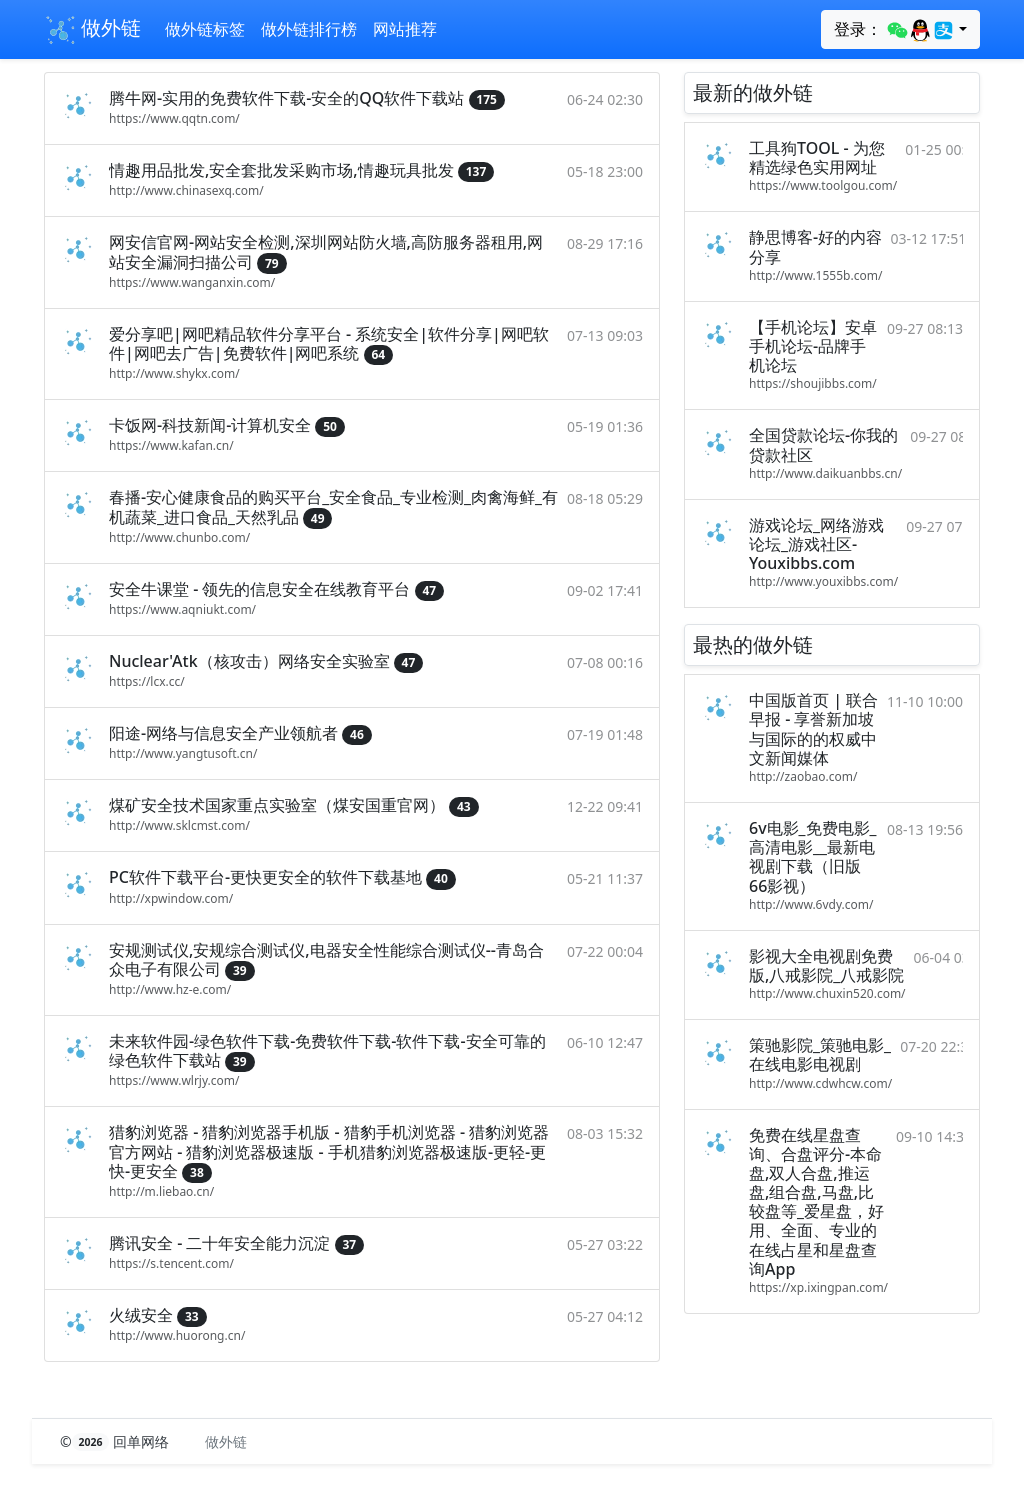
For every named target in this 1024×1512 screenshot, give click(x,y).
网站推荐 (405, 29)
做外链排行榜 (309, 29)
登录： (894, 30)
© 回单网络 (116, 1441)
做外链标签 (205, 29)
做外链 (92, 30)
